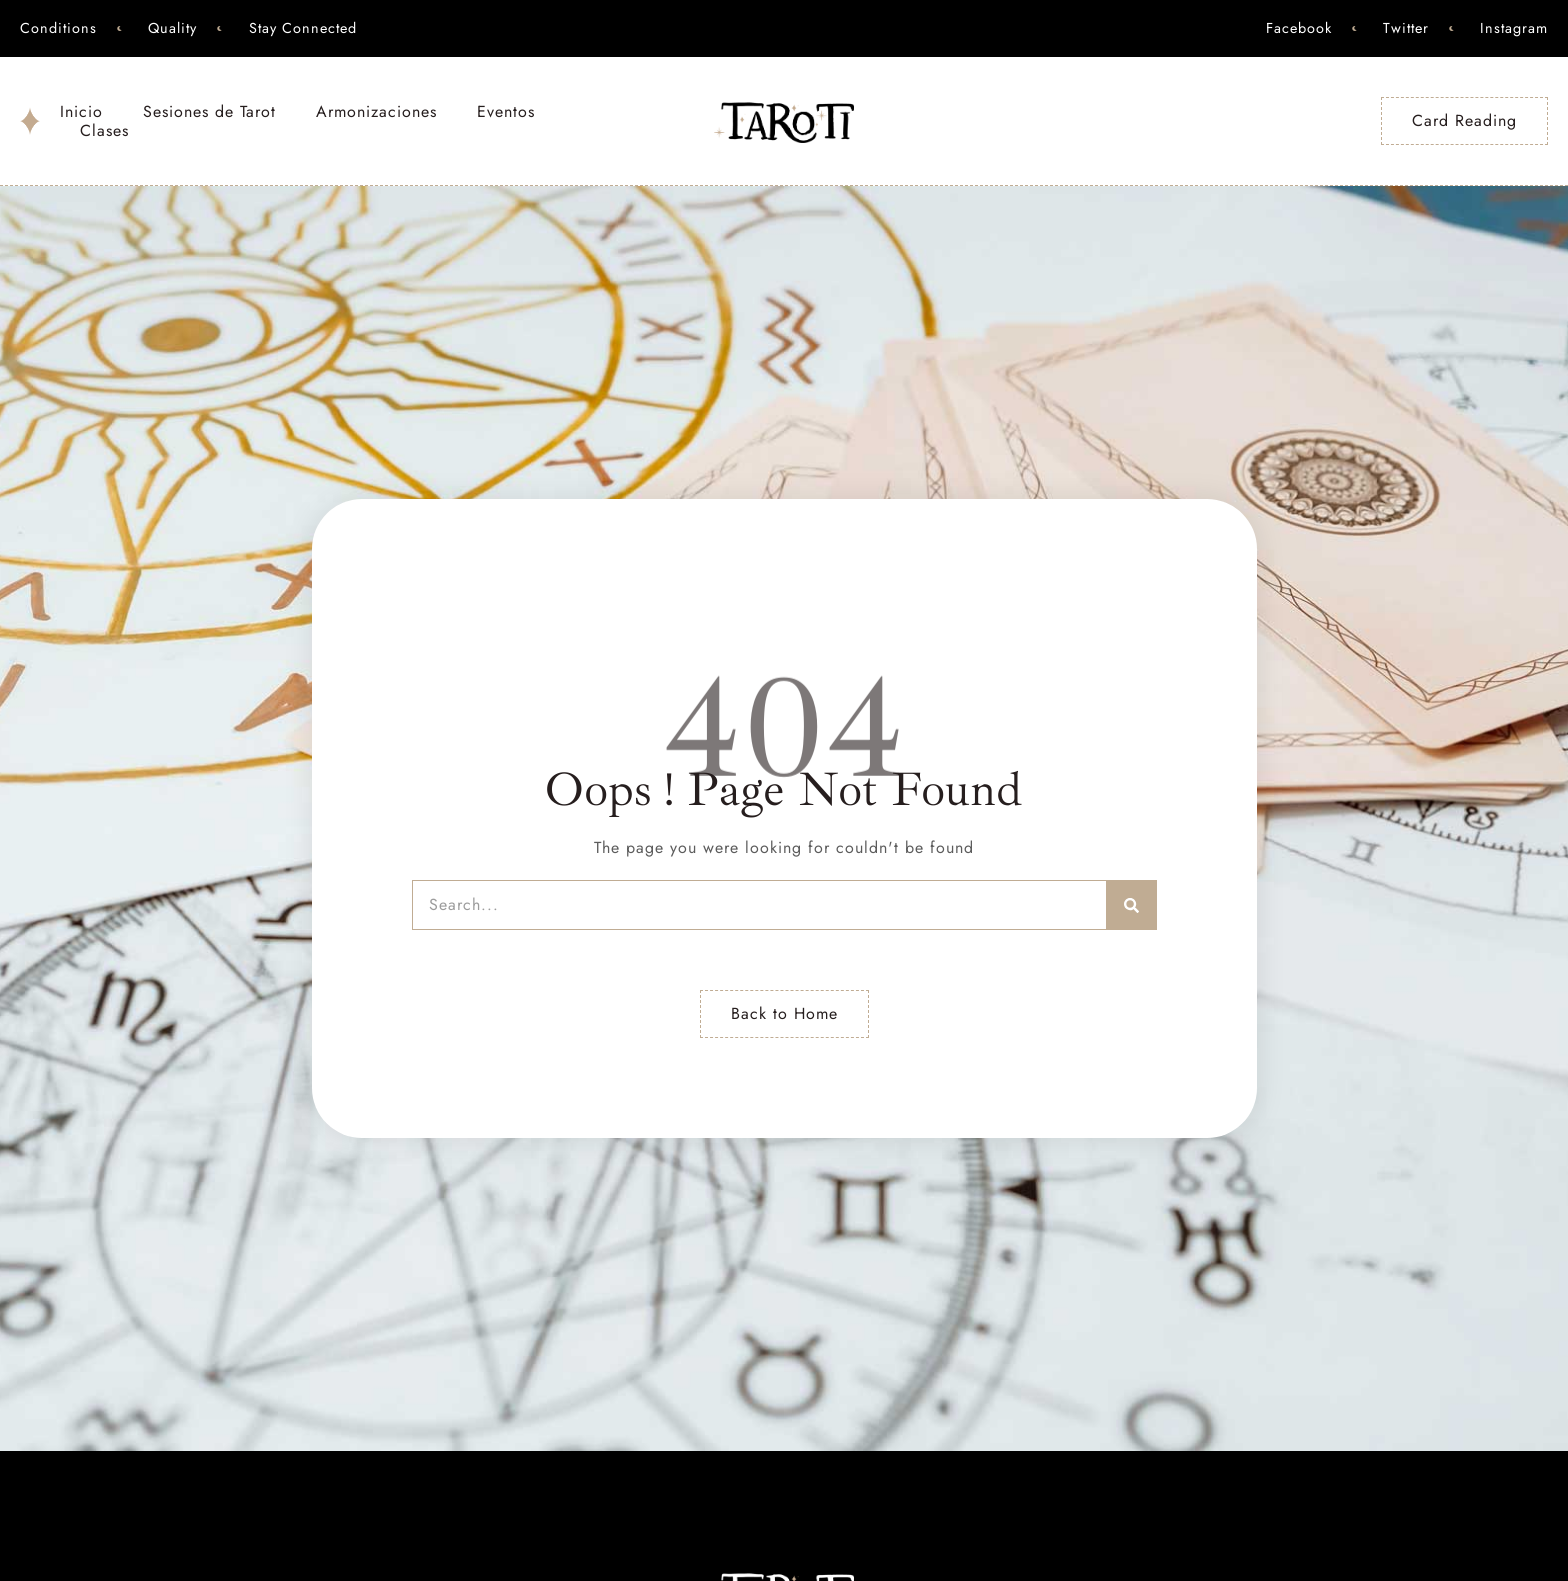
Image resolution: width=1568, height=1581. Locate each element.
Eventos (506, 111)
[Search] (1132, 905)
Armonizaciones (376, 111)
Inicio (81, 111)
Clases (104, 130)
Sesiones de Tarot (209, 111)
